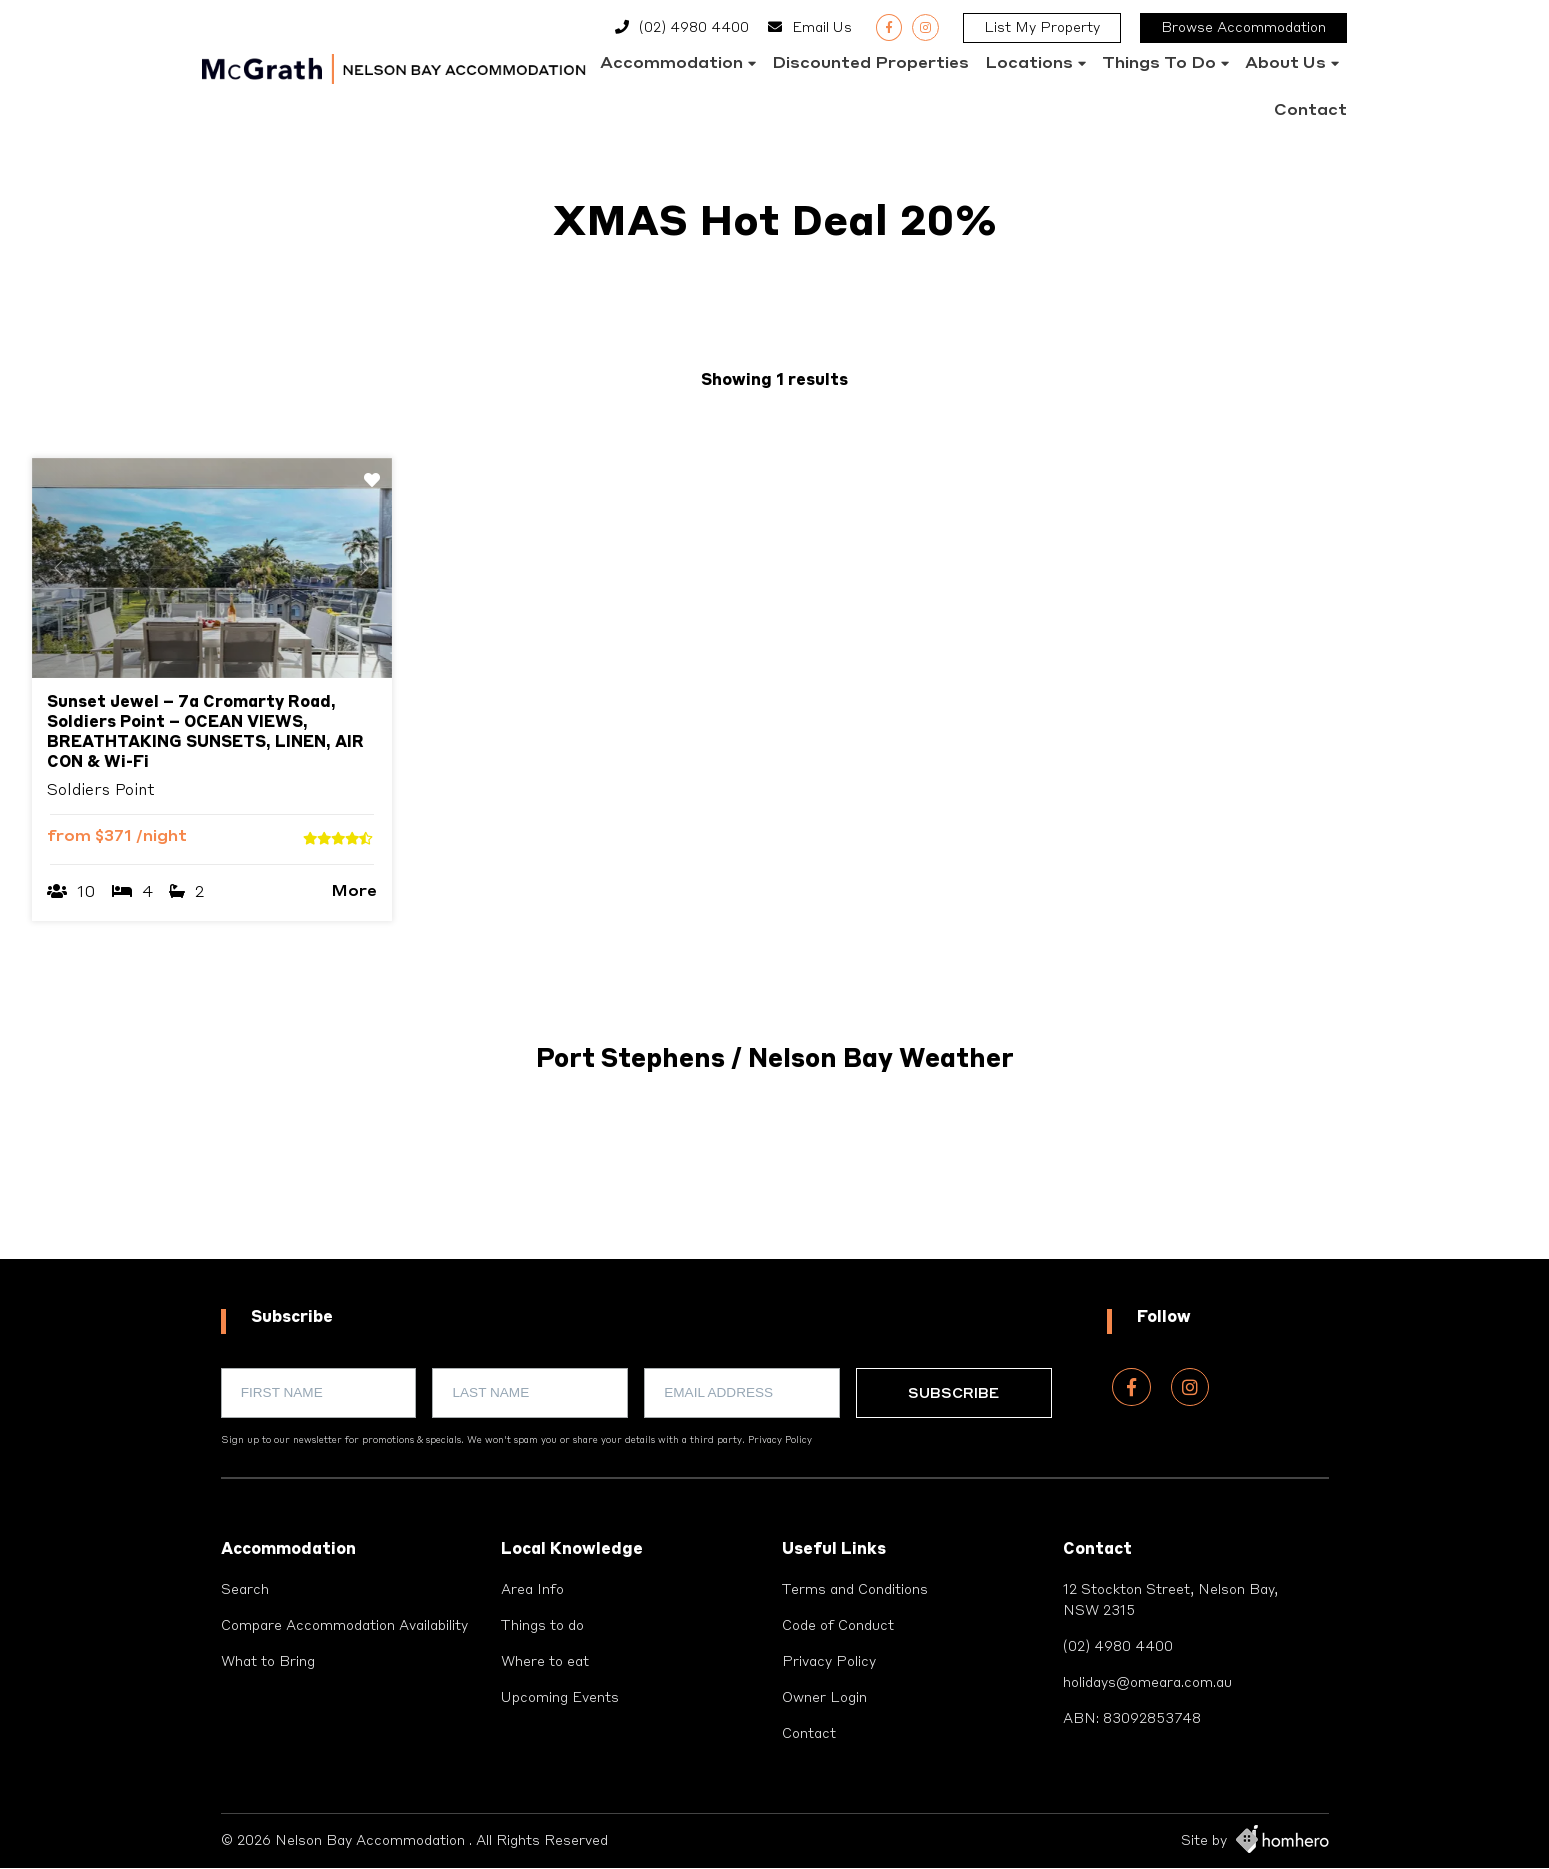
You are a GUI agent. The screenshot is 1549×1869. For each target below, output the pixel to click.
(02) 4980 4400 (694, 28)
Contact (1310, 111)
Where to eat (545, 1662)
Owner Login (824, 1698)
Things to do (1159, 64)
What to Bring (268, 1662)
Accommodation (671, 64)
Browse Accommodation (1243, 28)
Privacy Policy (780, 1440)
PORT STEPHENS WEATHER (775, 1184)
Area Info (532, 1590)
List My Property (1042, 28)
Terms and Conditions (855, 1590)
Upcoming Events (560, 1698)
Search (245, 1590)
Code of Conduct (838, 1626)
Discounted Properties (870, 64)
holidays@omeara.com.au (1148, 1683)
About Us (1285, 64)
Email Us (822, 28)
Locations (1029, 64)
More (354, 892)
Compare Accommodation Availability (344, 1626)
